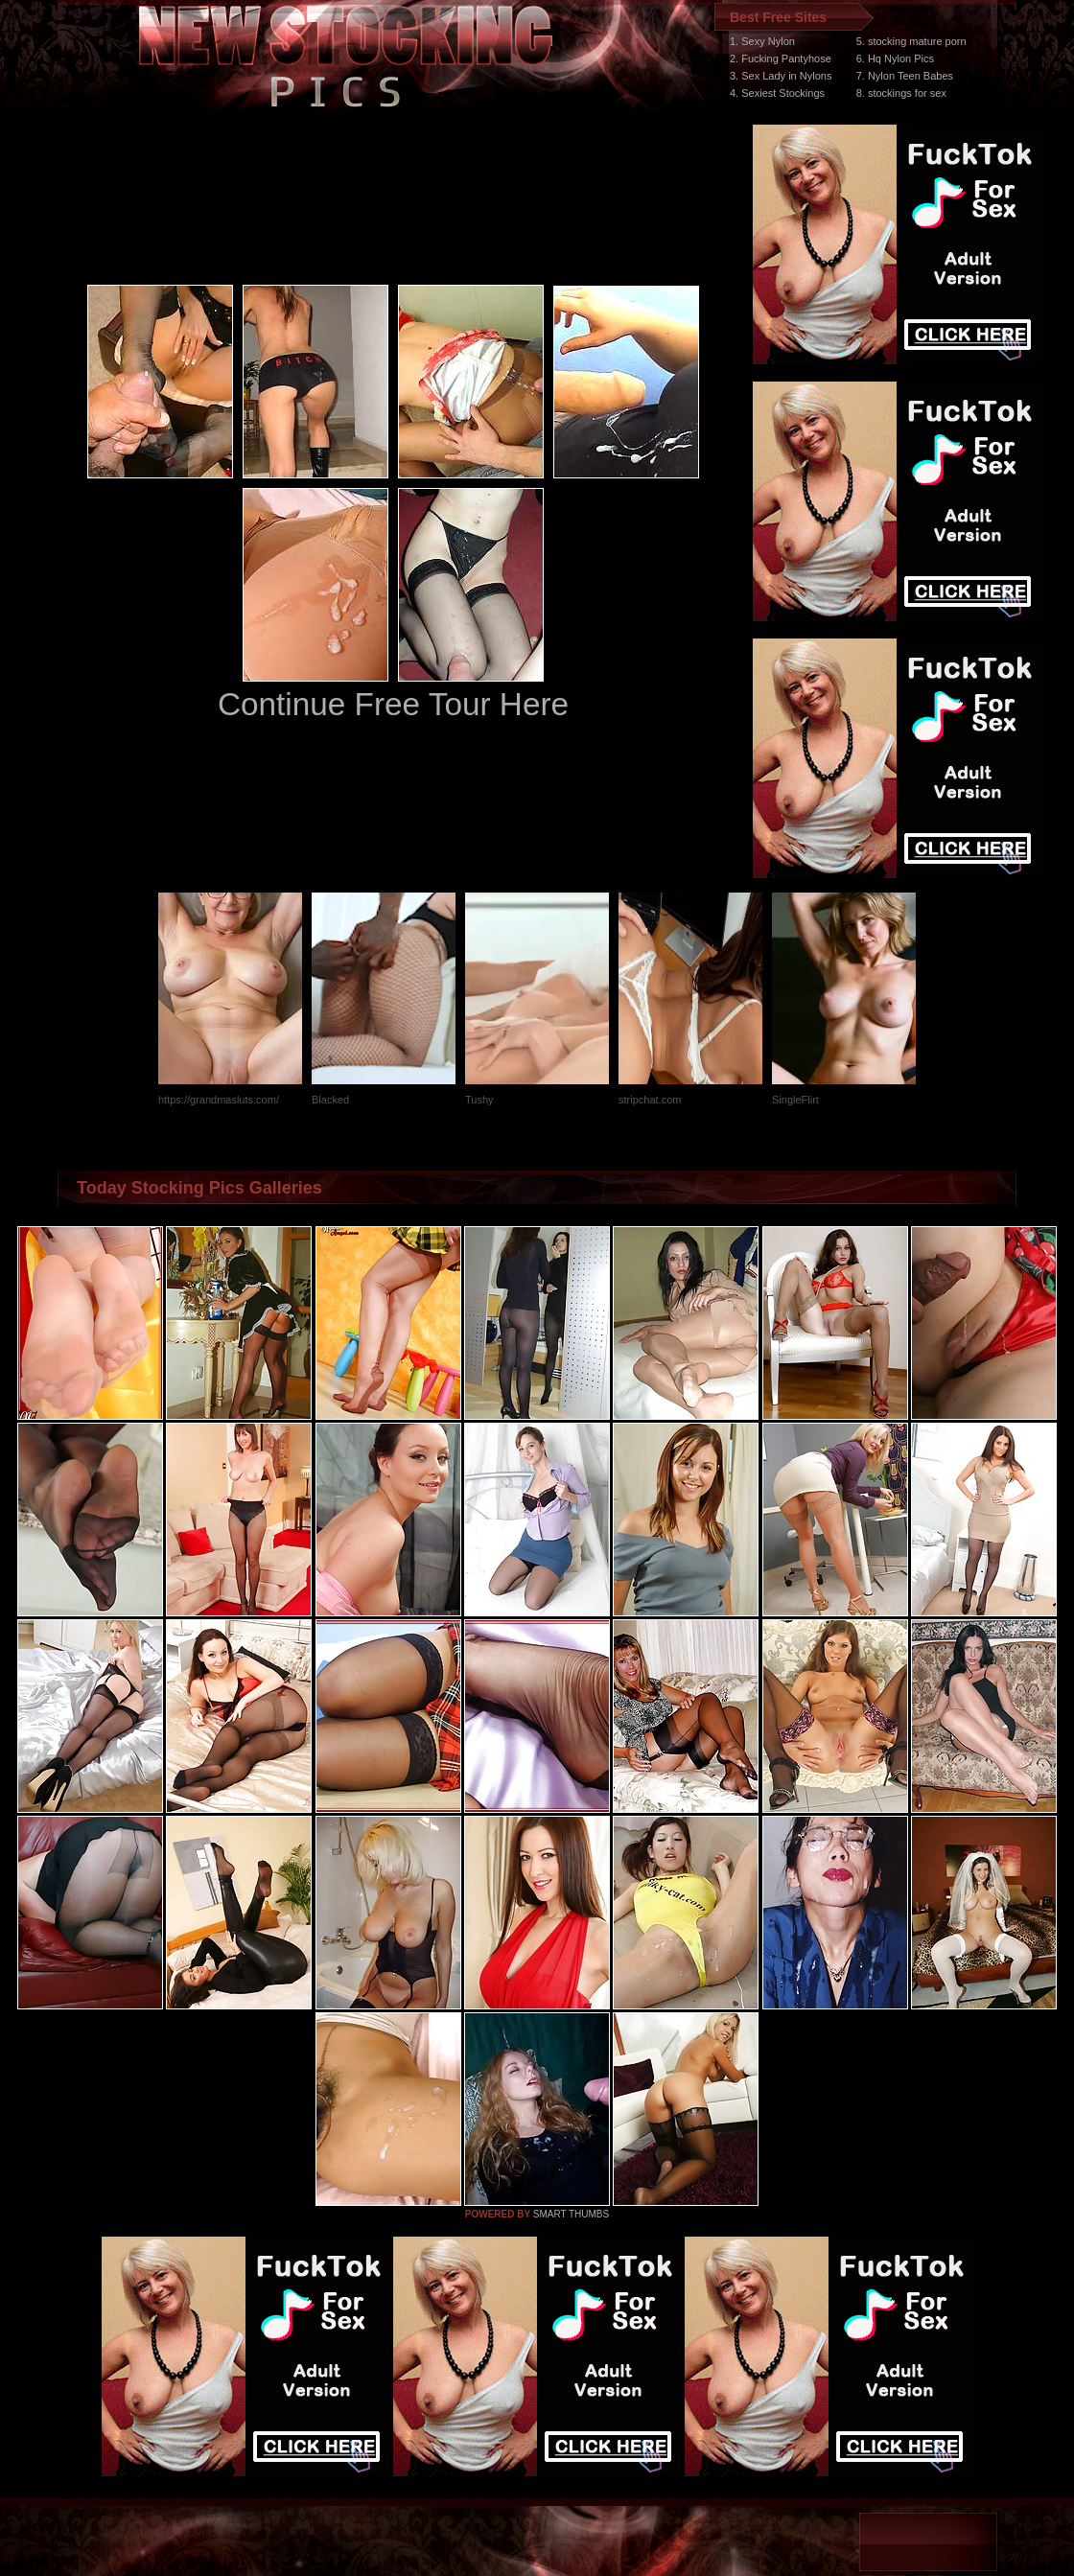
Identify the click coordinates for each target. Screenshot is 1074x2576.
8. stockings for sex (901, 93)
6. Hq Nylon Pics (895, 58)
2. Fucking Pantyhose (780, 58)
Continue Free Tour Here (393, 704)
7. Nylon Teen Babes (904, 75)
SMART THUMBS (571, 2214)
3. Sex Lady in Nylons (780, 75)
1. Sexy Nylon (762, 41)
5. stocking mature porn (911, 41)
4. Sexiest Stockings (777, 93)
